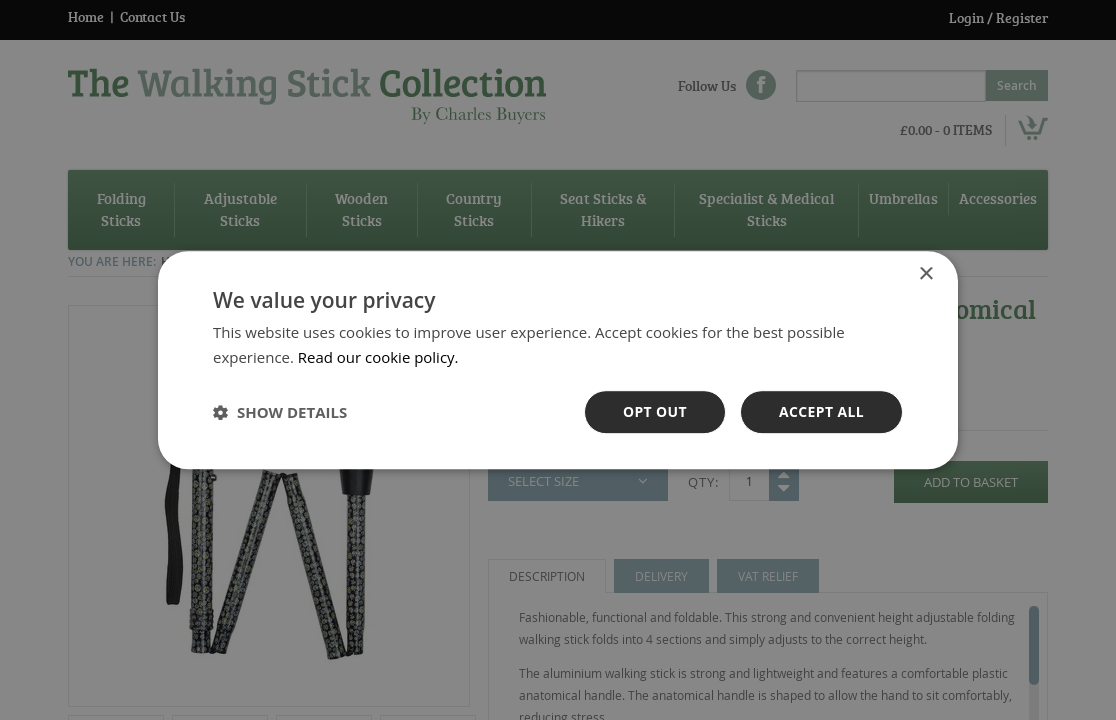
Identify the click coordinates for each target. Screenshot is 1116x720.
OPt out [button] (654, 411)
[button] (280, 412)
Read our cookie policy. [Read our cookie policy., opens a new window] (378, 357)
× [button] (925, 274)
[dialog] (558, 360)
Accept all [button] (821, 411)
